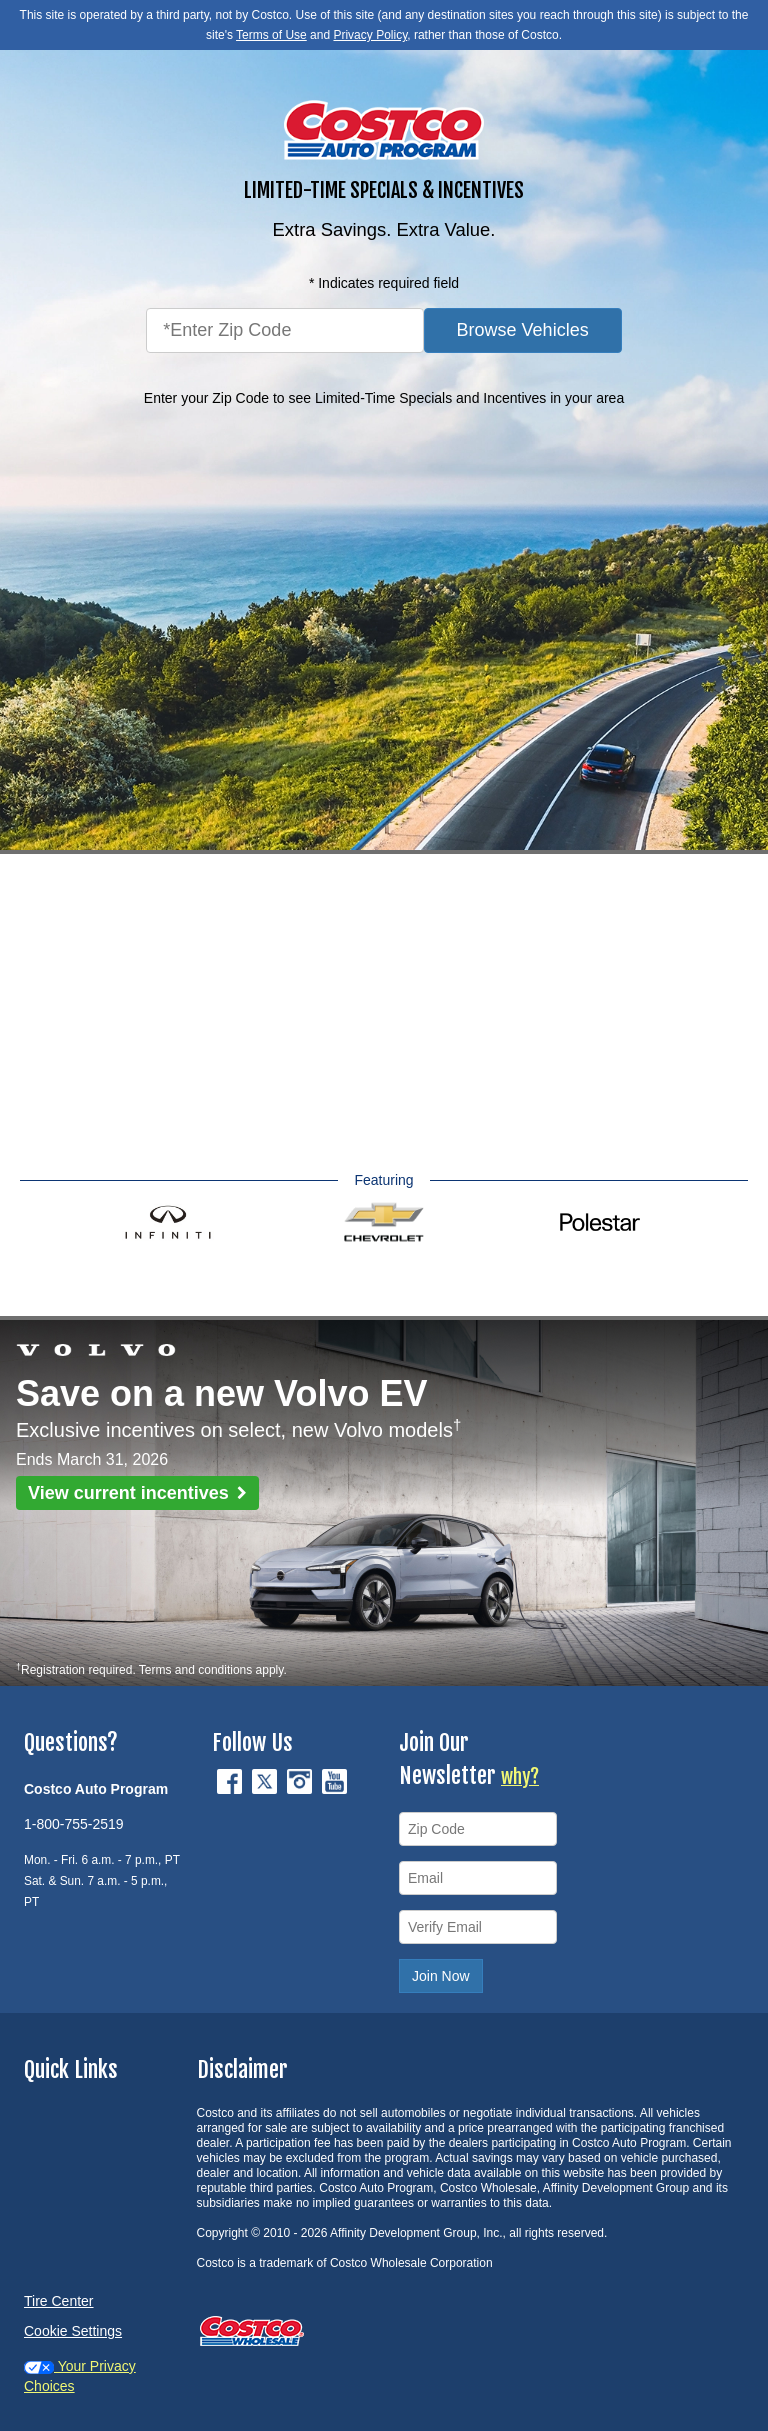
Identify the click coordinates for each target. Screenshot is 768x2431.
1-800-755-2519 (74, 1824)
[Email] (478, 1878)
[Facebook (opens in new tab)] (231, 1780)
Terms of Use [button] (271, 35)
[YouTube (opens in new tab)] (334, 1780)
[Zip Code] (478, 1829)
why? (520, 1777)
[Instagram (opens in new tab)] (301, 1780)
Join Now (441, 1976)
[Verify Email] (478, 1927)
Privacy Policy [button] (370, 35)
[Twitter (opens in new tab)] (266, 1780)
